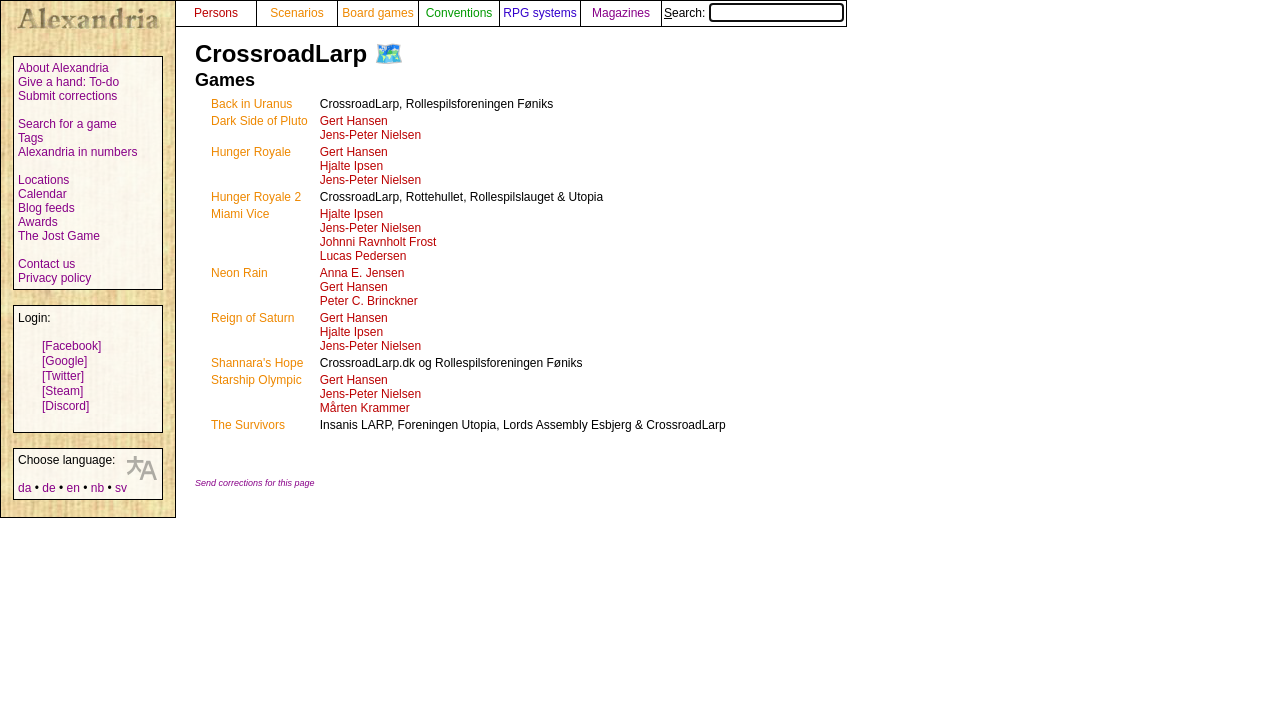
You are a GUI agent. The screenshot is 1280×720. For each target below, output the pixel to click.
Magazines (621, 13)
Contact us (46, 264)
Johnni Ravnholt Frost (378, 242)
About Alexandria (63, 68)
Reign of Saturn (252, 318)
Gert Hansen (354, 121)
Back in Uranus (251, 104)
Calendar (42, 194)
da (24, 488)
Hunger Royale (251, 152)
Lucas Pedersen (363, 256)
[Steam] (62, 391)
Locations (43, 180)
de (48, 488)
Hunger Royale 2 (256, 197)
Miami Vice (240, 214)
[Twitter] (63, 376)
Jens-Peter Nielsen (370, 135)
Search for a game (67, 124)
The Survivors (248, 425)
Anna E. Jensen (362, 273)
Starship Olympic (256, 380)
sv (121, 488)
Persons (216, 13)
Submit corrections (67, 96)
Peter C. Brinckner (369, 301)
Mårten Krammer (365, 408)
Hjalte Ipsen (351, 166)
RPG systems (539, 13)
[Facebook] (71, 346)
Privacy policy (54, 278)
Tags (30, 138)
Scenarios (296, 13)
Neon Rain (239, 273)
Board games (377, 13)
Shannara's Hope (257, 363)
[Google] (64, 361)
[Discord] (65, 406)
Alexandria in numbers (77, 152)
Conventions (459, 13)
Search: (754, 13)
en (72, 488)
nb (97, 488)
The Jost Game (59, 236)
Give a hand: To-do (68, 82)
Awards (38, 222)
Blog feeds (46, 208)
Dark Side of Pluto (259, 121)
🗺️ (389, 53)
